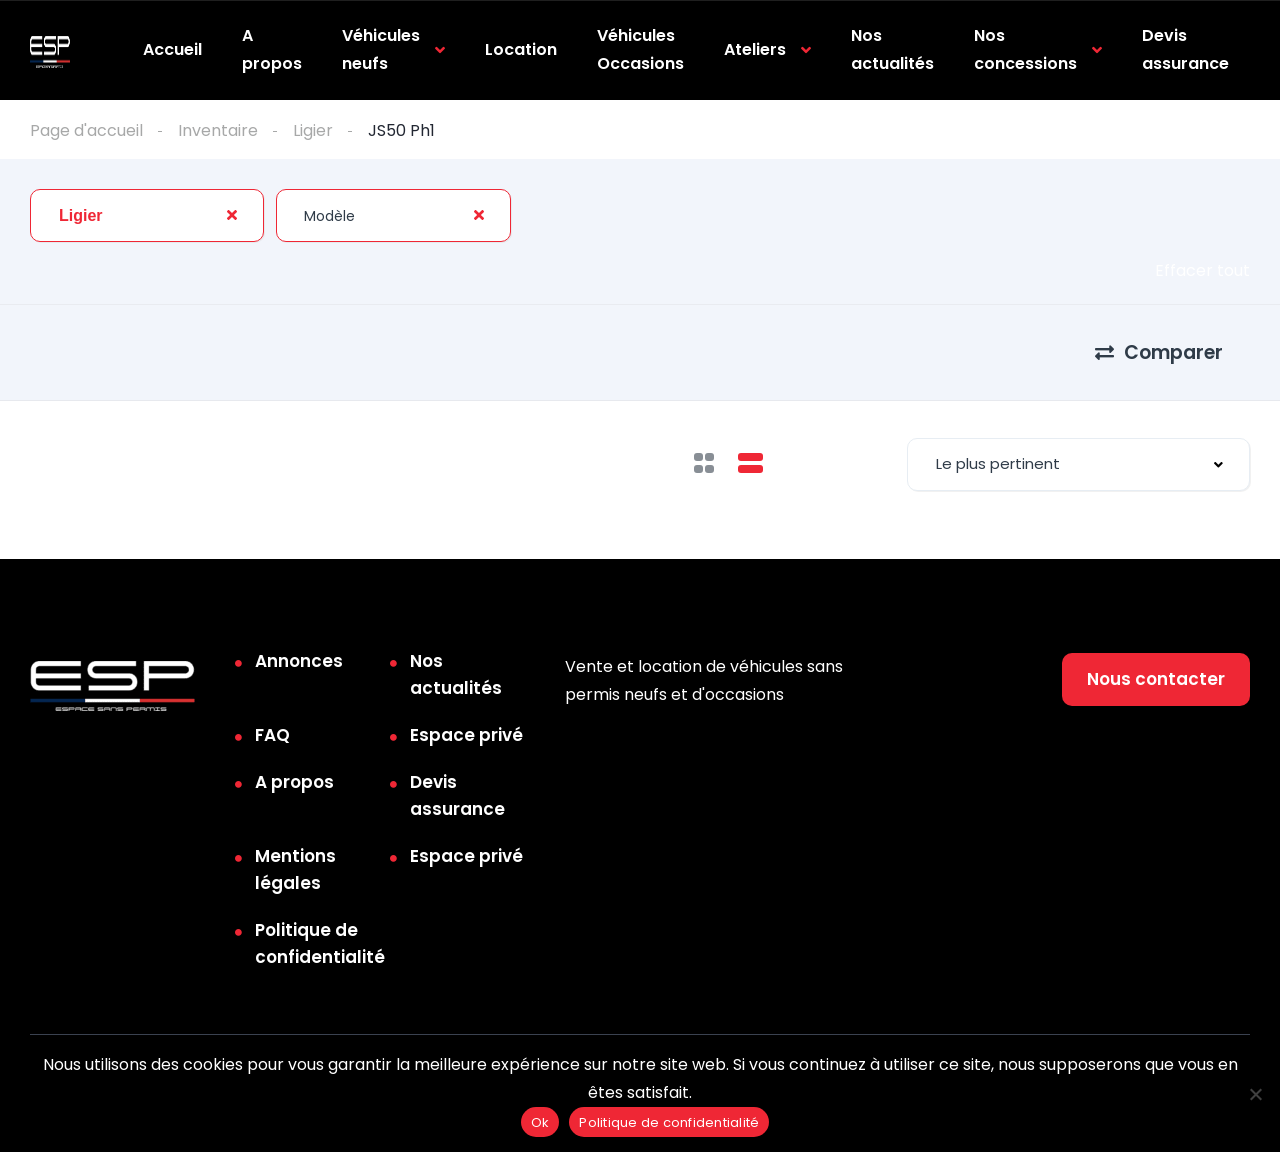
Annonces (299, 661)
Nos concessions (1025, 49)
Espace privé (466, 735)
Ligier (313, 130)
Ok (540, 1122)
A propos (272, 49)
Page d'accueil (86, 130)
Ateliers (755, 49)
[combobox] (147, 215)
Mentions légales (295, 869)
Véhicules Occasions (640, 49)
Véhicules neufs (381, 49)
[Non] (1255, 1094)
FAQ (272, 735)
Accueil (172, 49)
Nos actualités (892, 49)
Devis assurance (1185, 49)
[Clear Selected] (232, 215)
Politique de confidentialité (320, 943)
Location (521, 49)
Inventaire (218, 130)
